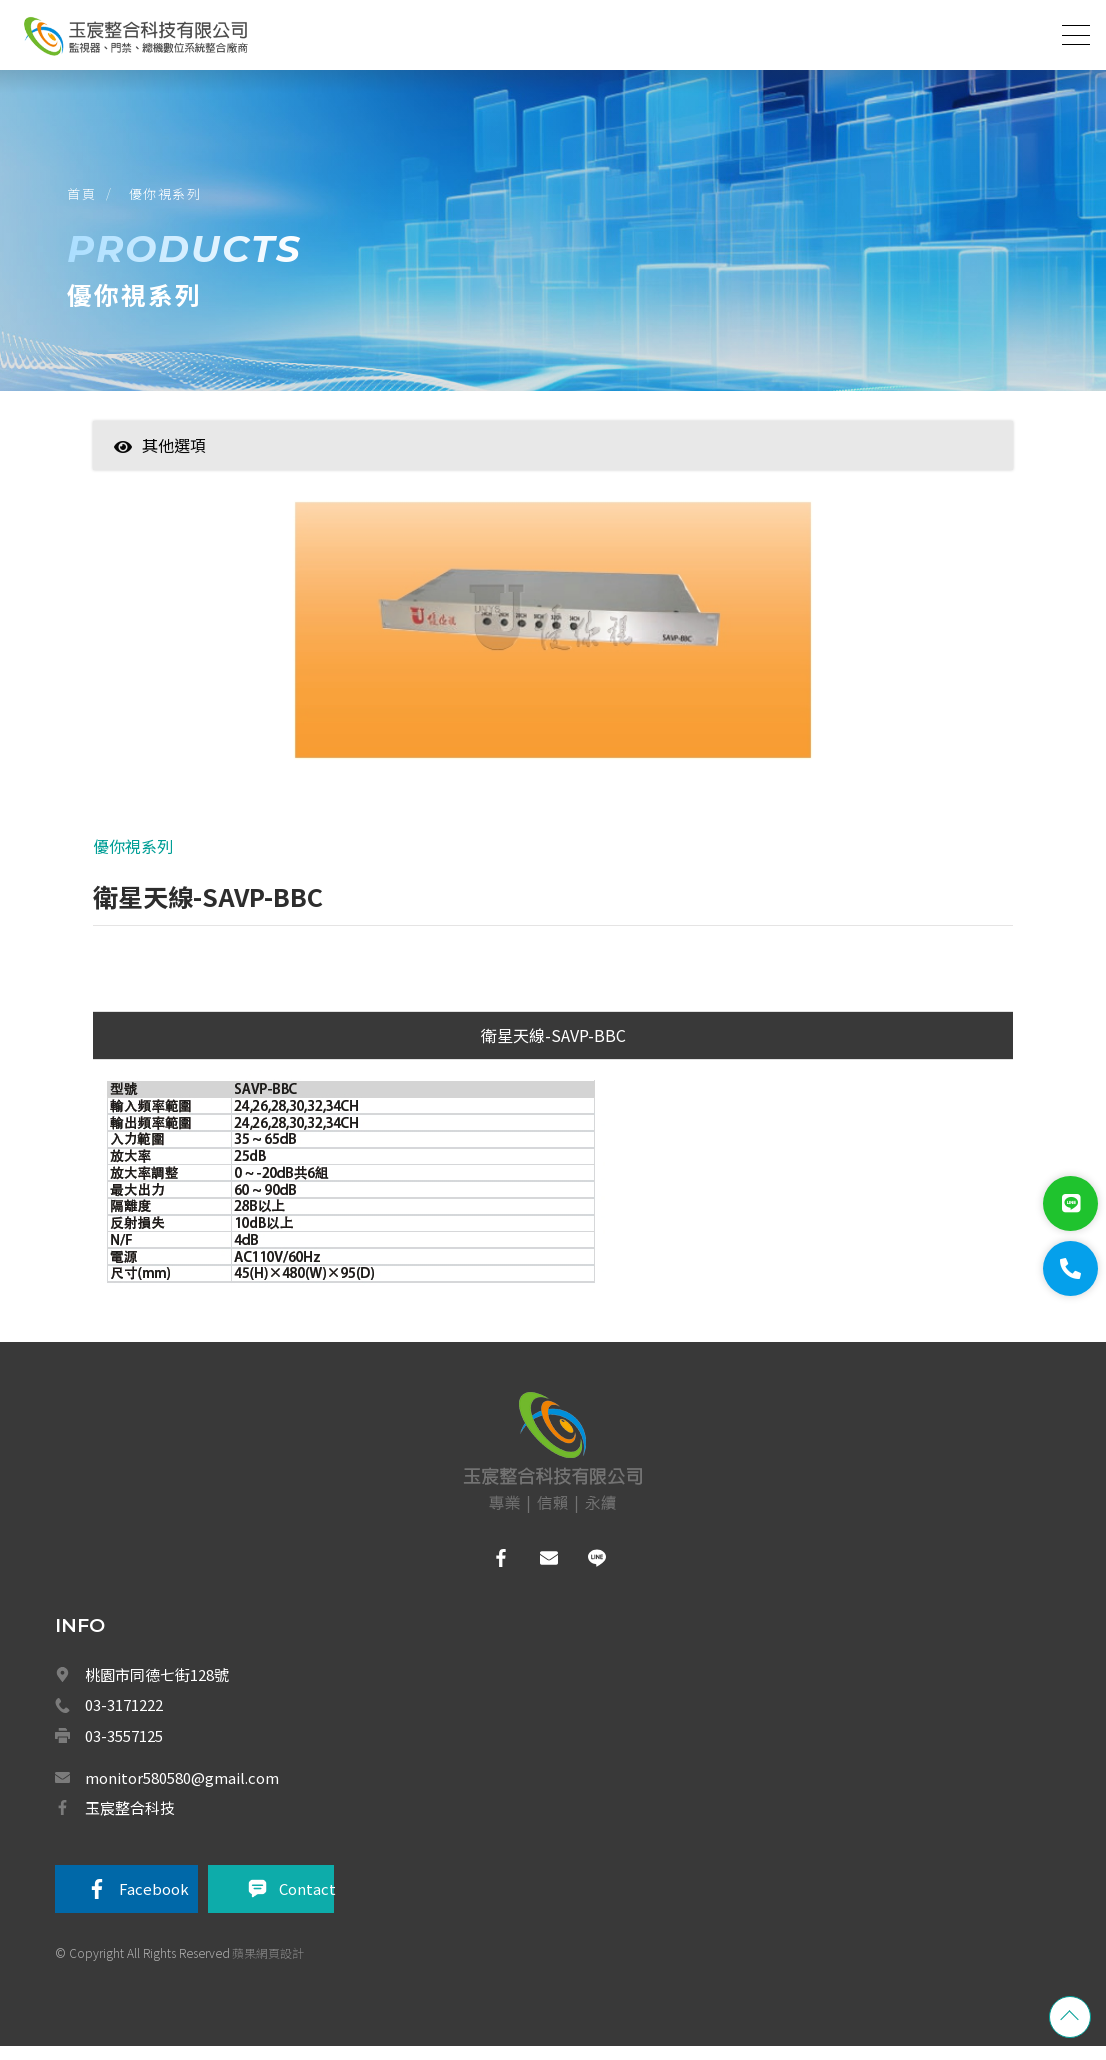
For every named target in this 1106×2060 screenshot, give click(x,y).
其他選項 (160, 454)
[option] (553, 649)
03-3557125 (124, 1748)
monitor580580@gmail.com (182, 1788)
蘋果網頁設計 (268, 1964)
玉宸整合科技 (130, 1819)
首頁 (84, 198)
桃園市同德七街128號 (157, 1687)
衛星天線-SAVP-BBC (553, 1049)
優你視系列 (168, 198)
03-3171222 (124, 1717)
